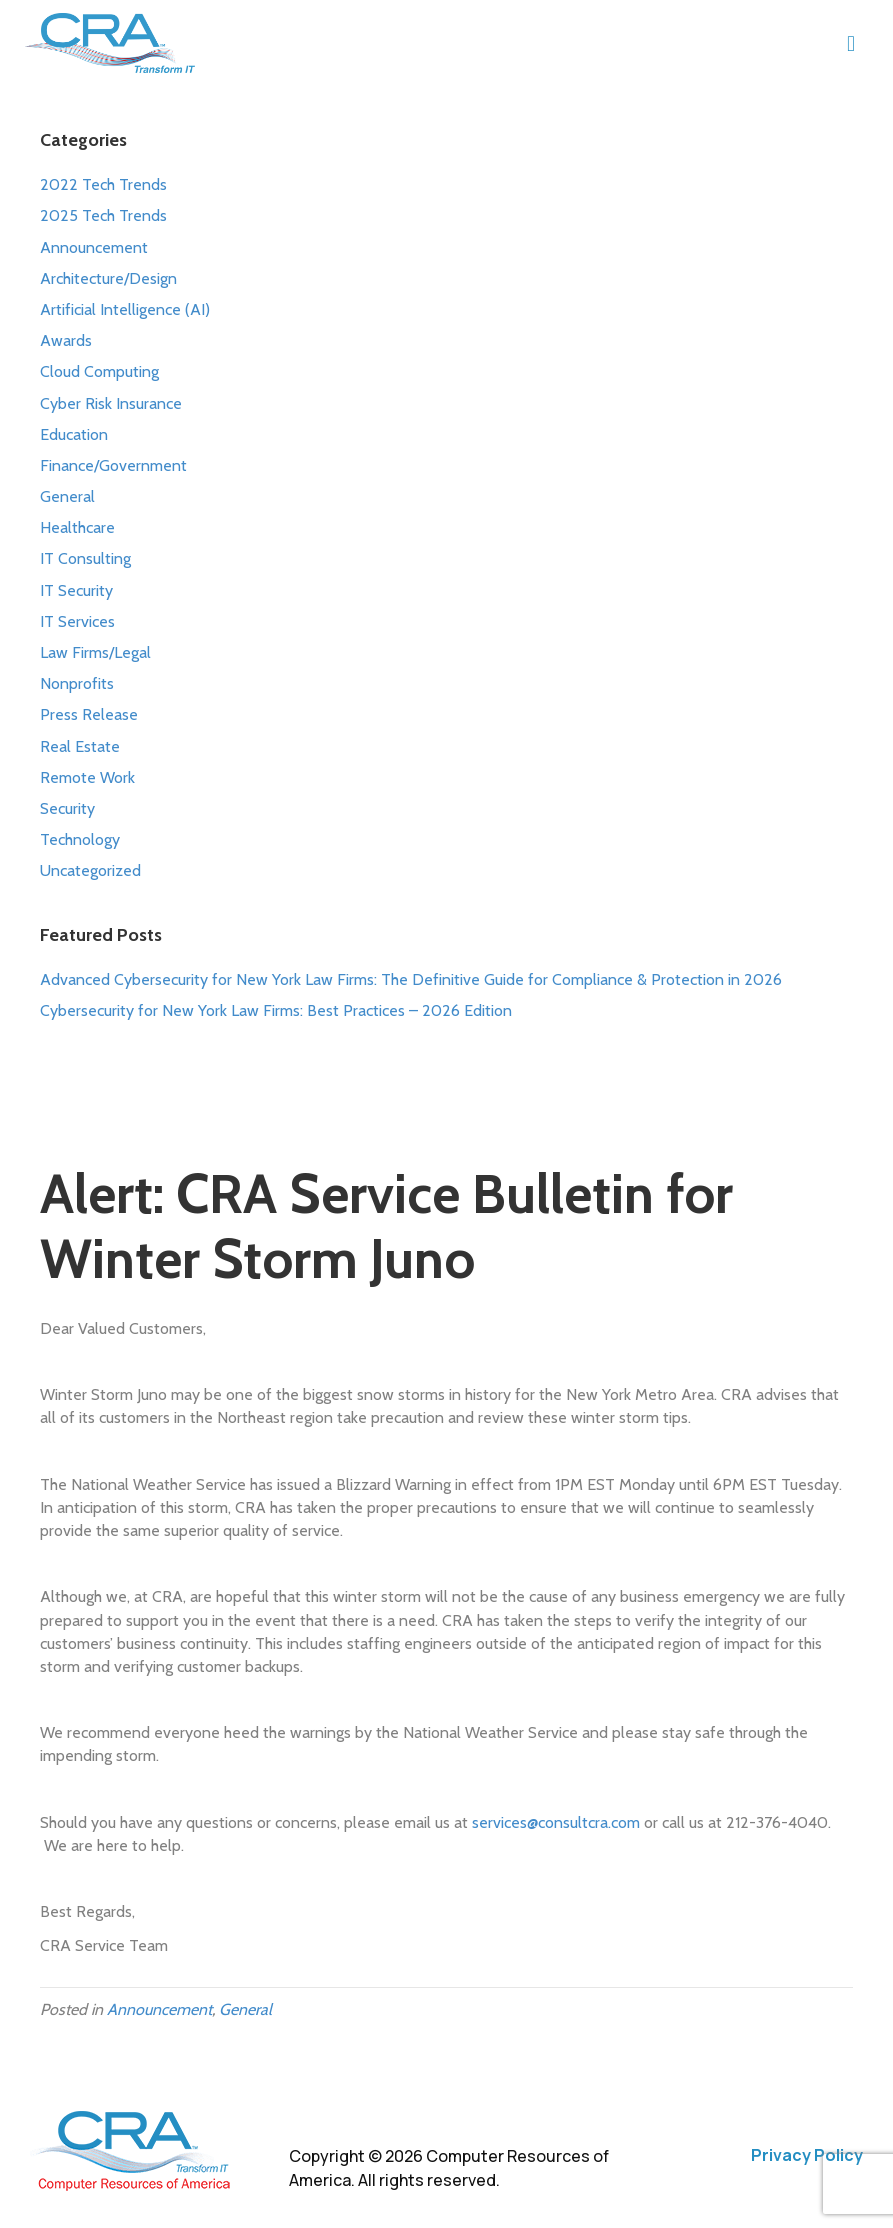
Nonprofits (77, 683)
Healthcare (77, 527)
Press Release (89, 714)
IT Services (77, 621)
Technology (80, 839)
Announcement (94, 247)
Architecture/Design (108, 278)
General (67, 496)
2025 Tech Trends (103, 215)
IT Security (76, 590)
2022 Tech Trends (103, 184)
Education (74, 434)
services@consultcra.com (556, 1822)
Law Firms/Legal (95, 652)
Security (67, 808)
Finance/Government (113, 465)
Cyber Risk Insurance (111, 403)
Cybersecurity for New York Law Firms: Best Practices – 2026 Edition (276, 1010)
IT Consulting (85, 558)
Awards (66, 340)
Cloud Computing (99, 371)
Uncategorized (90, 870)
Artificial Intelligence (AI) (125, 309)
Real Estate (80, 746)
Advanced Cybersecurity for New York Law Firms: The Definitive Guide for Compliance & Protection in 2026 (411, 979)
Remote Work (87, 777)
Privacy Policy (807, 2155)
